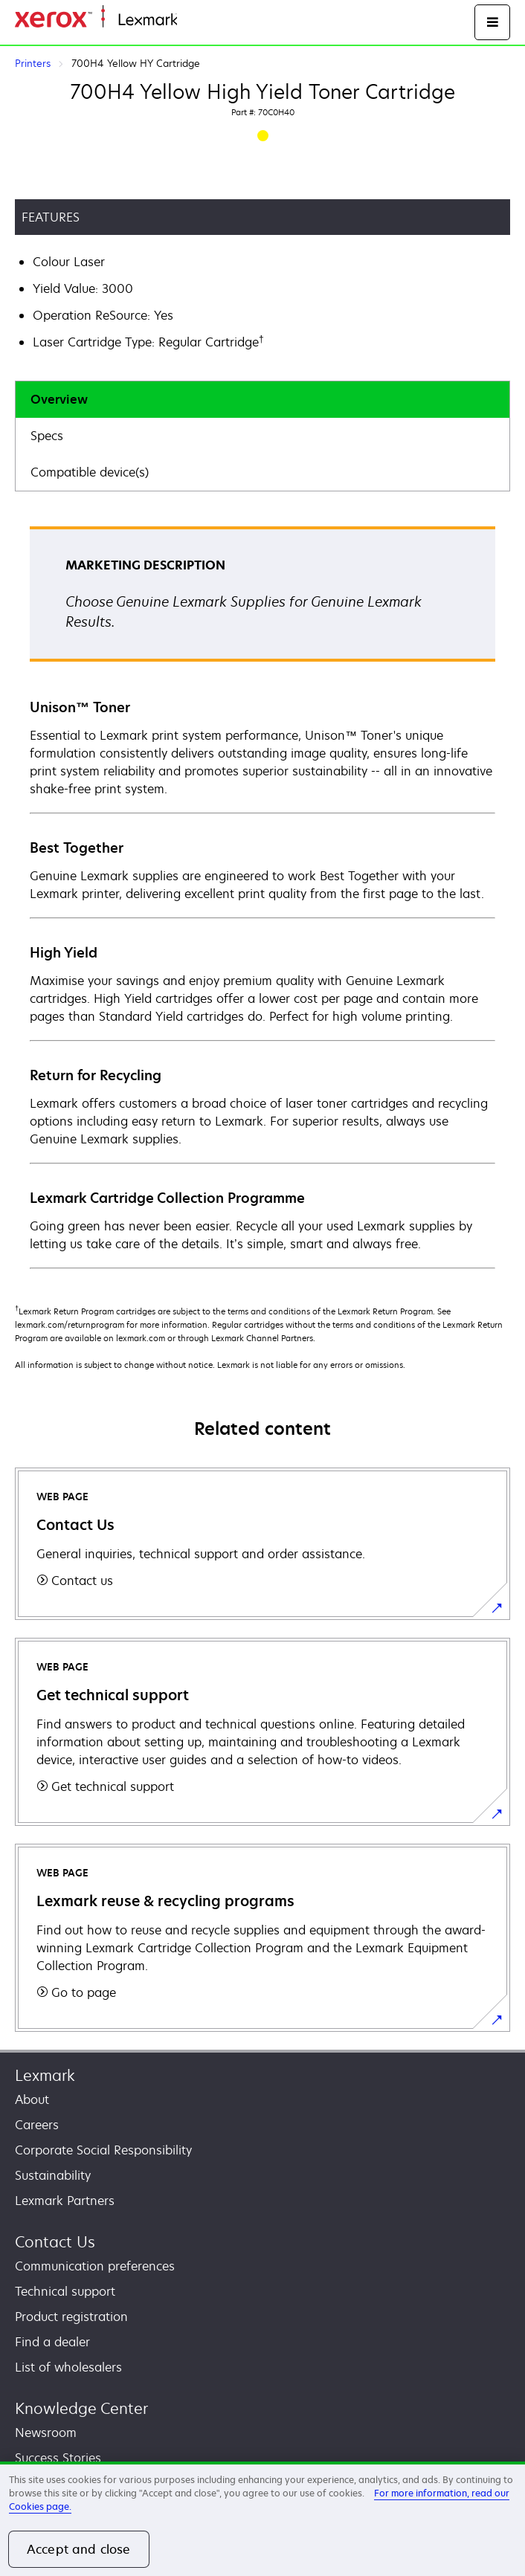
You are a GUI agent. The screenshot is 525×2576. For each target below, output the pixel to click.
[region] (262, 2519)
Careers (37, 2125)
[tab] (262, 399)
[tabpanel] (262, 896)
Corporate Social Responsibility (103, 2150)
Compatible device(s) (89, 472)
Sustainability (53, 2175)
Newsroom (46, 2432)
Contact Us (55, 2242)
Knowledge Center (81, 2408)
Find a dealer (52, 2342)
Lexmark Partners (65, 2200)
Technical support (65, 2291)
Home (192, 20)
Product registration (71, 2316)
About (32, 2099)
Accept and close (79, 2549)
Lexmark (45, 2075)
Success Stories (58, 2458)
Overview (59, 399)
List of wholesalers (68, 2367)
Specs (46, 435)
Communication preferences (95, 2266)
